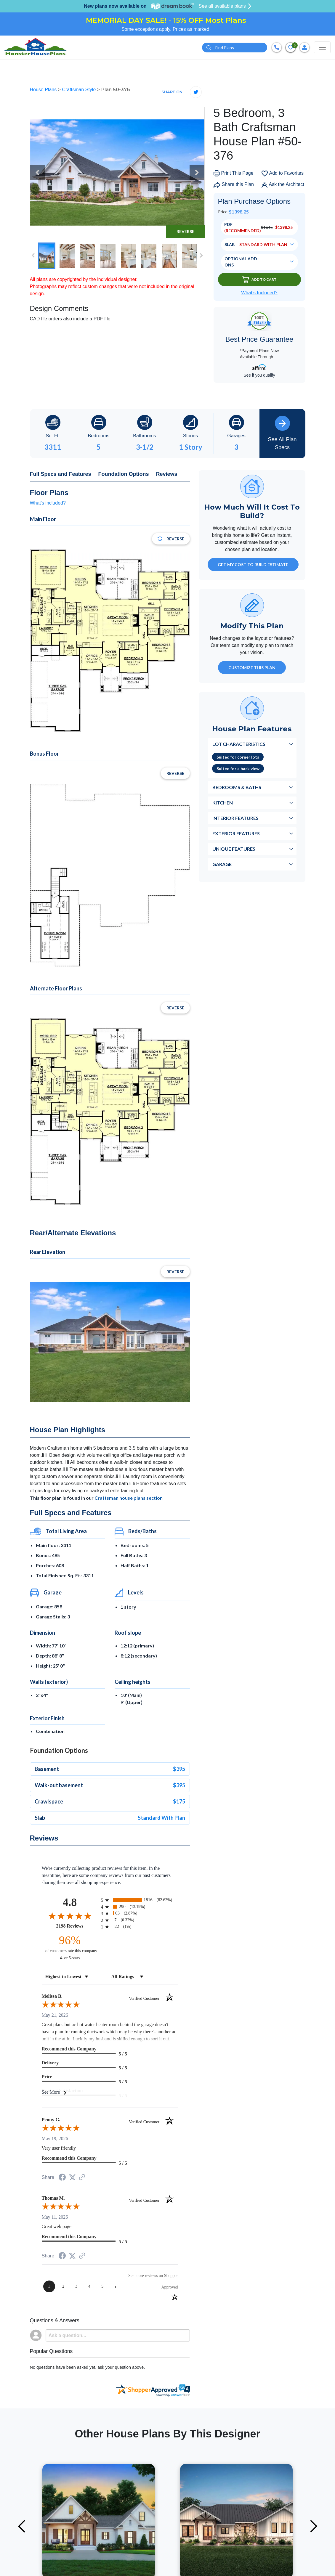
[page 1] (49, 2288)
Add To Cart (259, 281)
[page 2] (63, 2288)
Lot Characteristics (238, 746)
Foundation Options (123, 476)
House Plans (44, 91)
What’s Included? (259, 294)
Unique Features (233, 850)
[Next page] (115, 2288)
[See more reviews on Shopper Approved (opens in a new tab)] (82, 2179)
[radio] (139, 1902)
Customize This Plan (251, 669)
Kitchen (222, 804)
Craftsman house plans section (128, 1499)
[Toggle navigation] (322, 48)
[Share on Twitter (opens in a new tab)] (72, 2179)
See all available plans (225, 6)
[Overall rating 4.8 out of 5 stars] (70, 1917)
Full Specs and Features (60, 476)
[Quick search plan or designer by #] (234, 48)
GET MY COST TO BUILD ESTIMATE (253, 566)
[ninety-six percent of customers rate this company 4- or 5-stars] (70, 1949)
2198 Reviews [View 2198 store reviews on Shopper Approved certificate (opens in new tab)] (77, 1927)
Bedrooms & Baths (236, 789)
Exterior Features (236, 835)
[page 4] (89, 2288)
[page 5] (102, 2288)
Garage (222, 866)
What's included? (48, 504)
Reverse (185, 233)
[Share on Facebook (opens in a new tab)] (62, 2179)
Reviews (166, 476)
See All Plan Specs (282, 434)
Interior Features (235, 820)
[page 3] (76, 2288)
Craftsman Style (79, 91)
